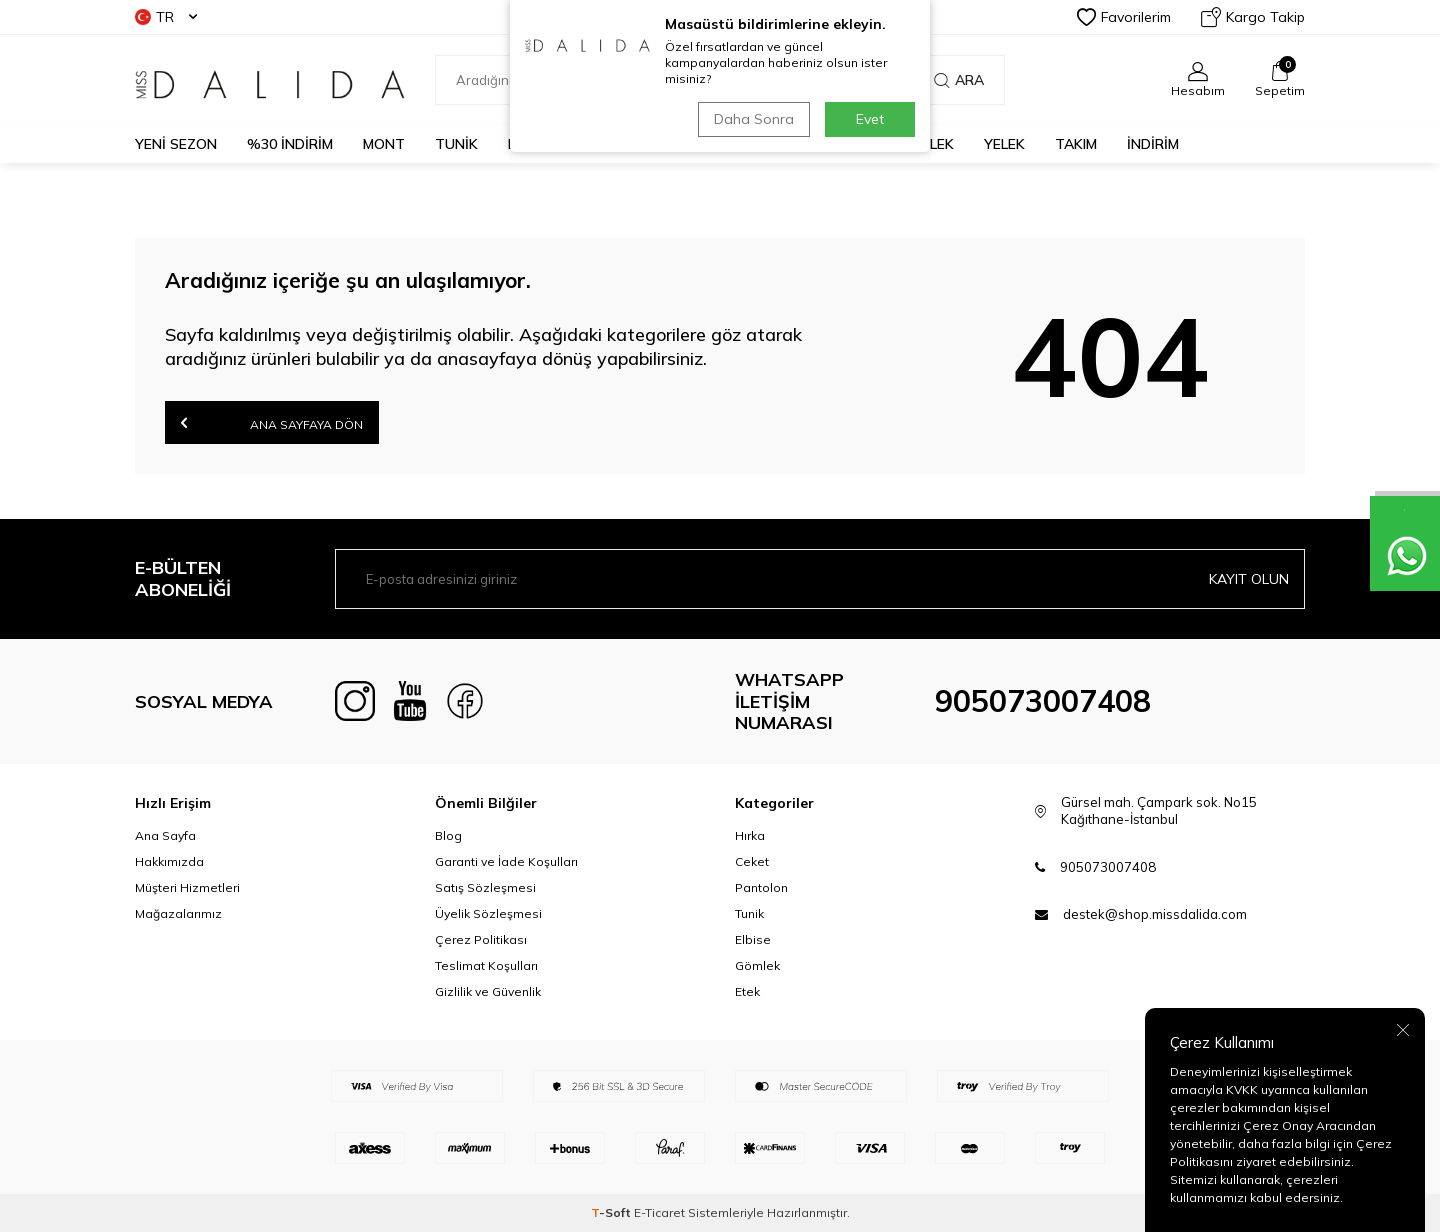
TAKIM (1076, 144)
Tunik (749, 913)
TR (166, 17)
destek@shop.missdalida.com (1155, 914)
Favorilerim (1124, 17)
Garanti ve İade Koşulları (506, 861)
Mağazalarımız (178, 913)
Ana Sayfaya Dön (272, 422)
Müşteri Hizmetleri (187, 887)
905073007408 (1043, 701)
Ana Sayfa (165, 835)
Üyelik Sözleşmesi (488, 913)
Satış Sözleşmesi (485, 887)
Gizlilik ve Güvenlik (488, 991)
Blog (448, 835)
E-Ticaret (659, 1212)
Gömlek (757, 965)
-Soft (612, 1212)
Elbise (753, 939)
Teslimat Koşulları (486, 965)
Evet (870, 119)
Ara (959, 80)
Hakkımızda (169, 861)
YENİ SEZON (176, 144)
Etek (747, 991)
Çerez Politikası (481, 939)
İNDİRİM (1153, 144)
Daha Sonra (754, 119)
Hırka (750, 835)
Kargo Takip (1253, 17)
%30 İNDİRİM (290, 144)
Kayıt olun (1249, 579)
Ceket (752, 861)
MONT (384, 144)
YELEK (1004, 144)
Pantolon (761, 887)
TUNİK (456, 144)
